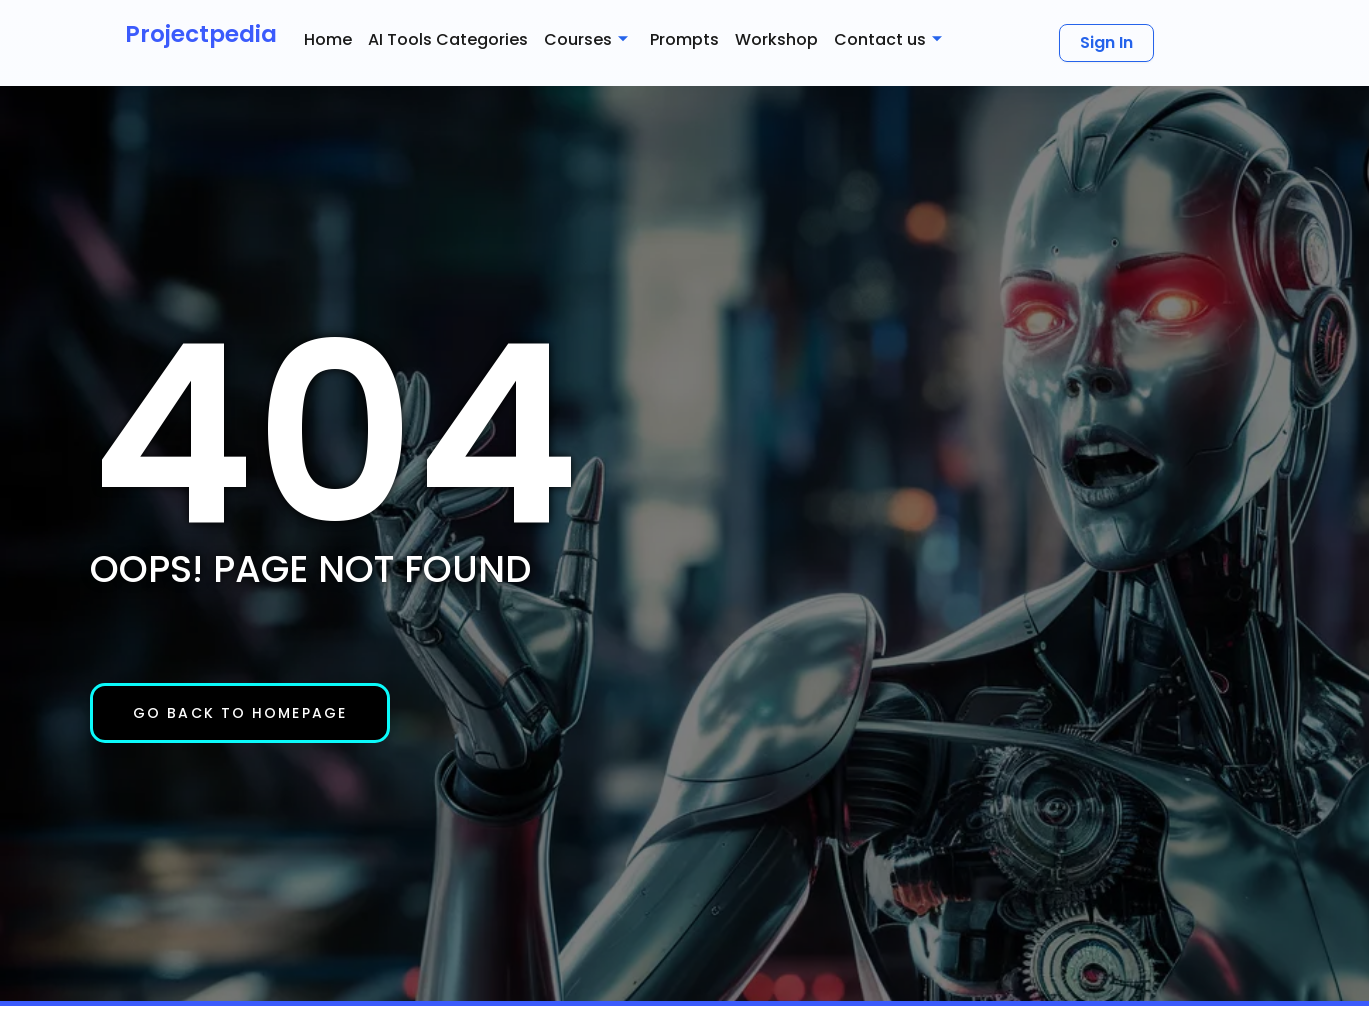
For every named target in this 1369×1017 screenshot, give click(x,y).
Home (328, 39)
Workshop (776, 39)
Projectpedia (201, 34)
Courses (586, 40)
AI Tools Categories (448, 39)
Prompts (684, 39)
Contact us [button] (888, 40)
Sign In (1106, 42)
